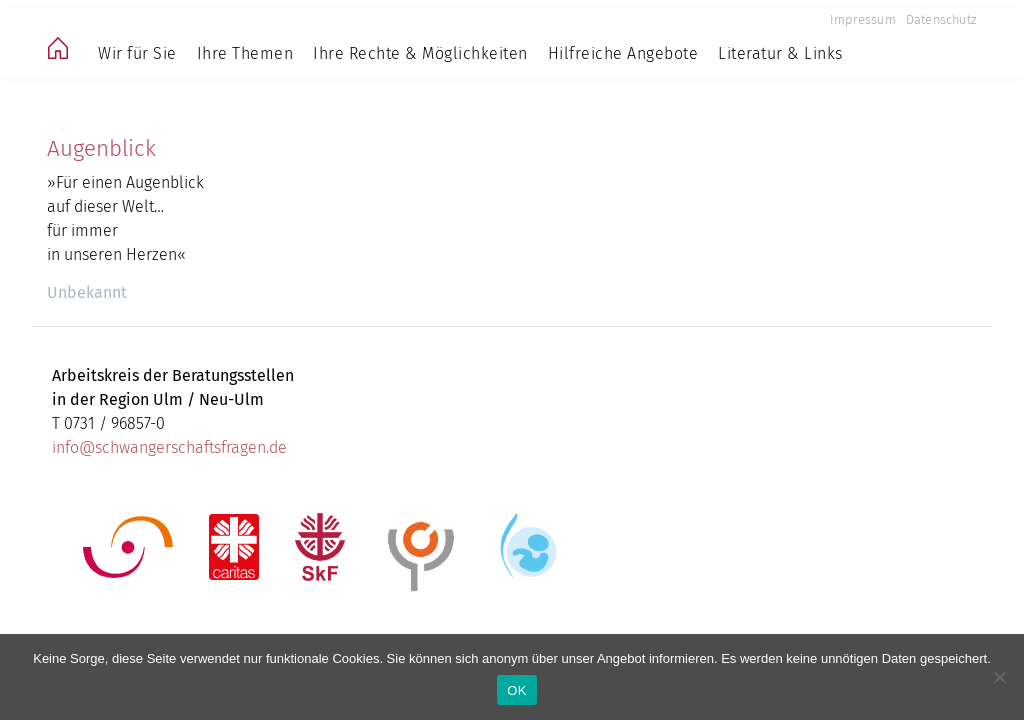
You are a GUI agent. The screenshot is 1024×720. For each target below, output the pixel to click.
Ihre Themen (245, 53)
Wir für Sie (137, 53)
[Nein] (999, 677)
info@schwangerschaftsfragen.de (169, 447)
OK (516, 690)
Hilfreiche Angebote (623, 53)
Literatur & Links (780, 53)
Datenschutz (941, 19)
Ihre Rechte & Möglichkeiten (420, 53)
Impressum (863, 19)
